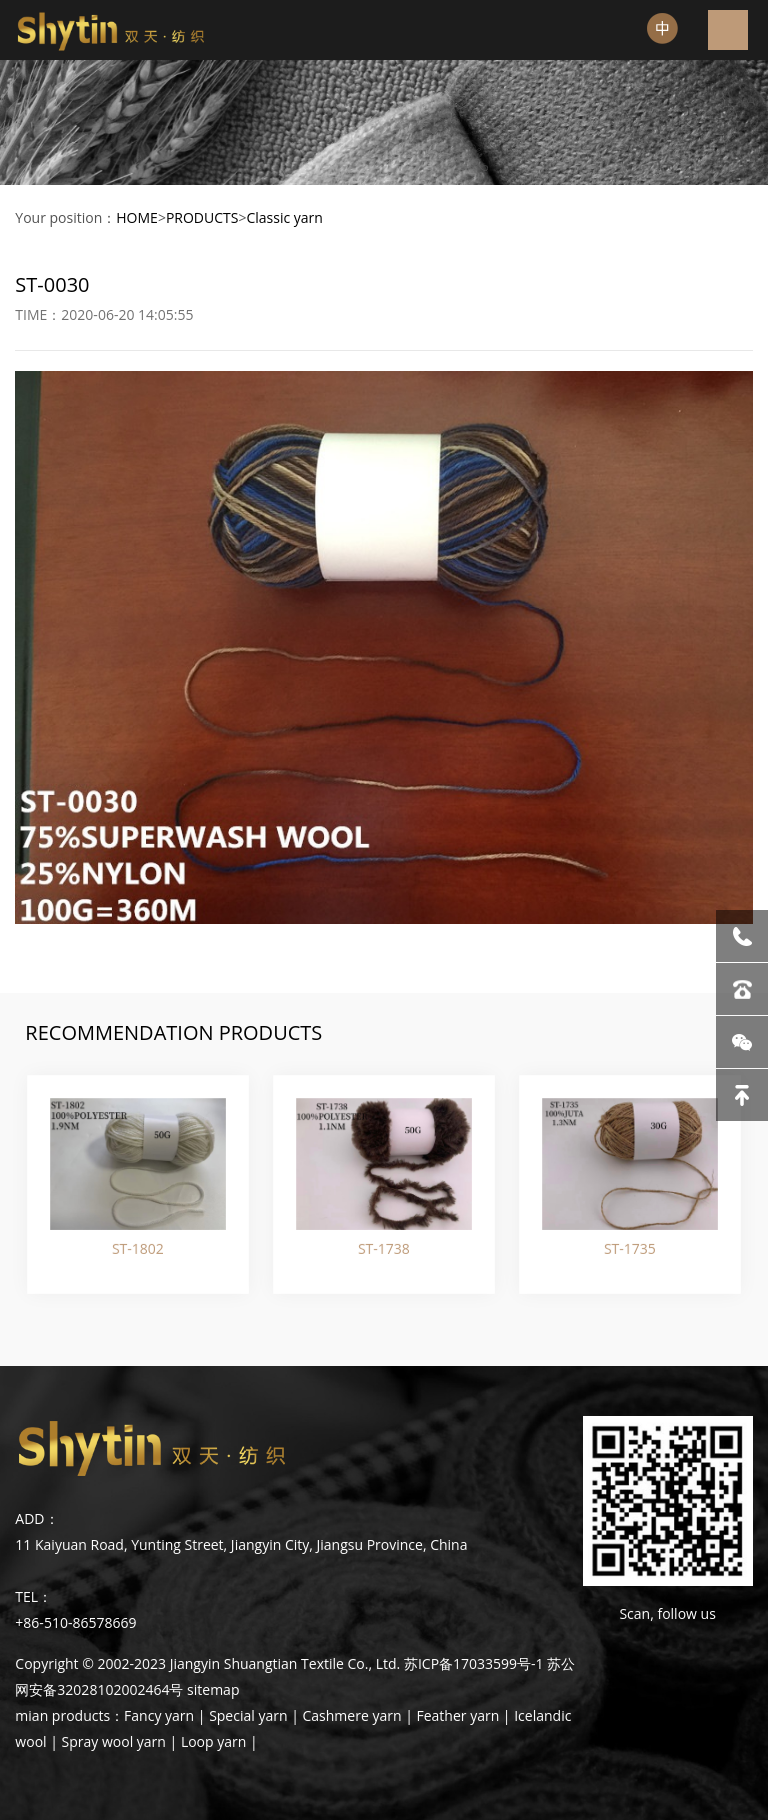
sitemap (213, 1689)
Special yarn (248, 1715)
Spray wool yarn (114, 1741)
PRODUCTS (202, 217)
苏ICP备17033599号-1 (474, 1663)
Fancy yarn (159, 1715)
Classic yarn (284, 217)
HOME (137, 217)
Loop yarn (213, 1741)
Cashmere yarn (352, 1715)
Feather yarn (457, 1715)
